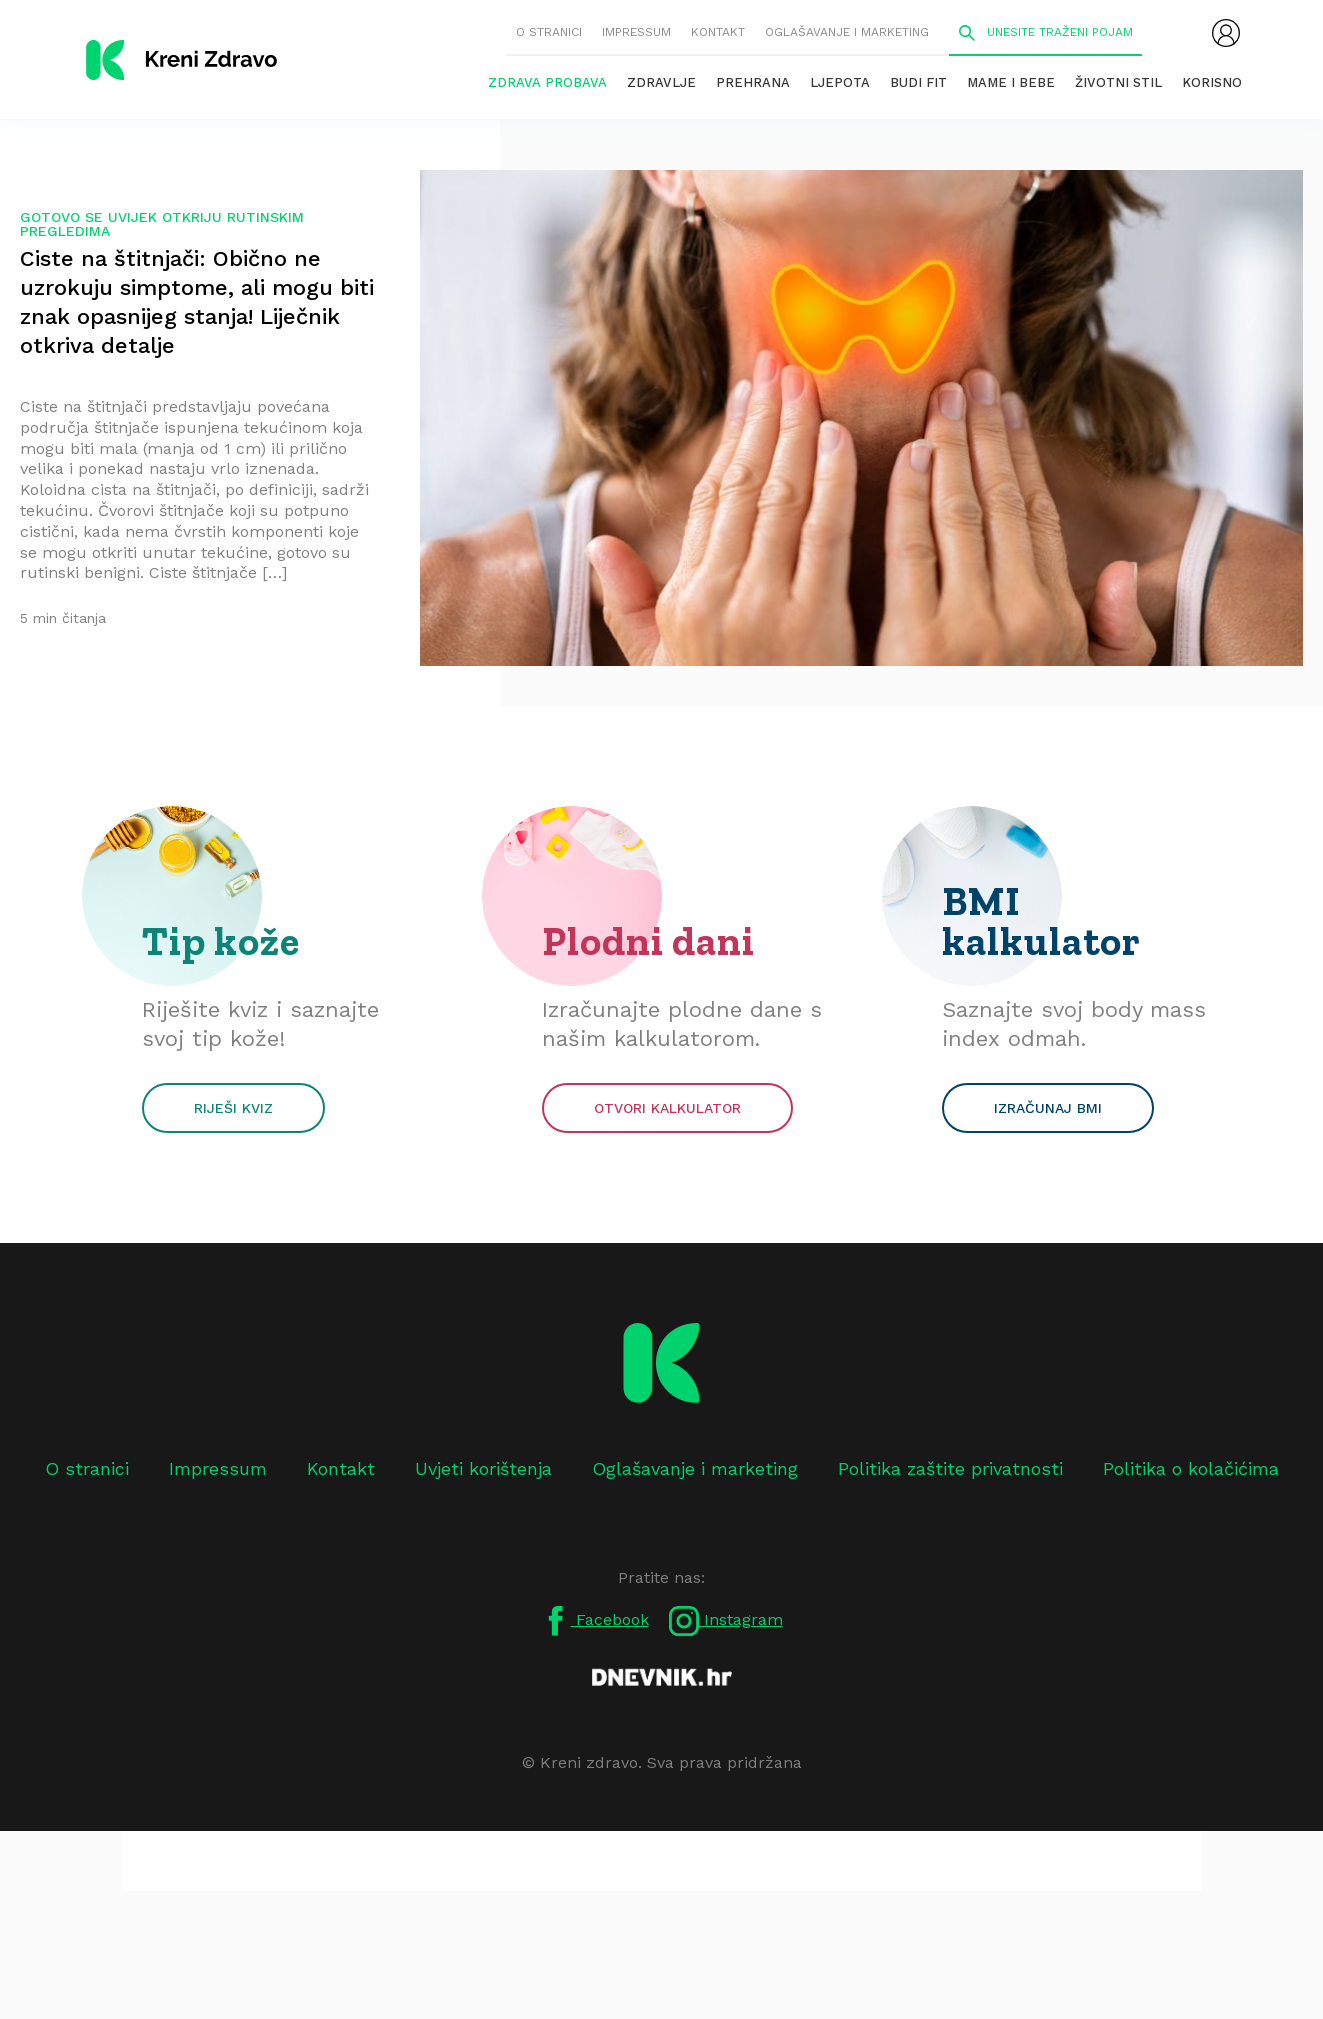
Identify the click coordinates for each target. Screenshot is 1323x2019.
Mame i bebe (1011, 82)
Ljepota (840, 82)
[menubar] (1226, 33)
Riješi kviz (233, 1108)
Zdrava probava (547, 82)
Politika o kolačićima (1191, 1468)
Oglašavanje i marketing (847, 32)
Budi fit (918, 82)
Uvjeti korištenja (483, 1468)
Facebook (595, 1621)
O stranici (549, 32)
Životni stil (1118, 82)
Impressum (636, 32)
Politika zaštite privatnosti (950, 1468)
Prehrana (753, 82)
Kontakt (718, 32)
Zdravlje (661, 82)
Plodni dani (648, 941)
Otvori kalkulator (667, 1108)
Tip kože (221, 941)
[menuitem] (1226, 33)
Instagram (726, 1621)
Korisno (1212, 82)
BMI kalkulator (1041, 921)
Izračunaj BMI (1048, 1108)
